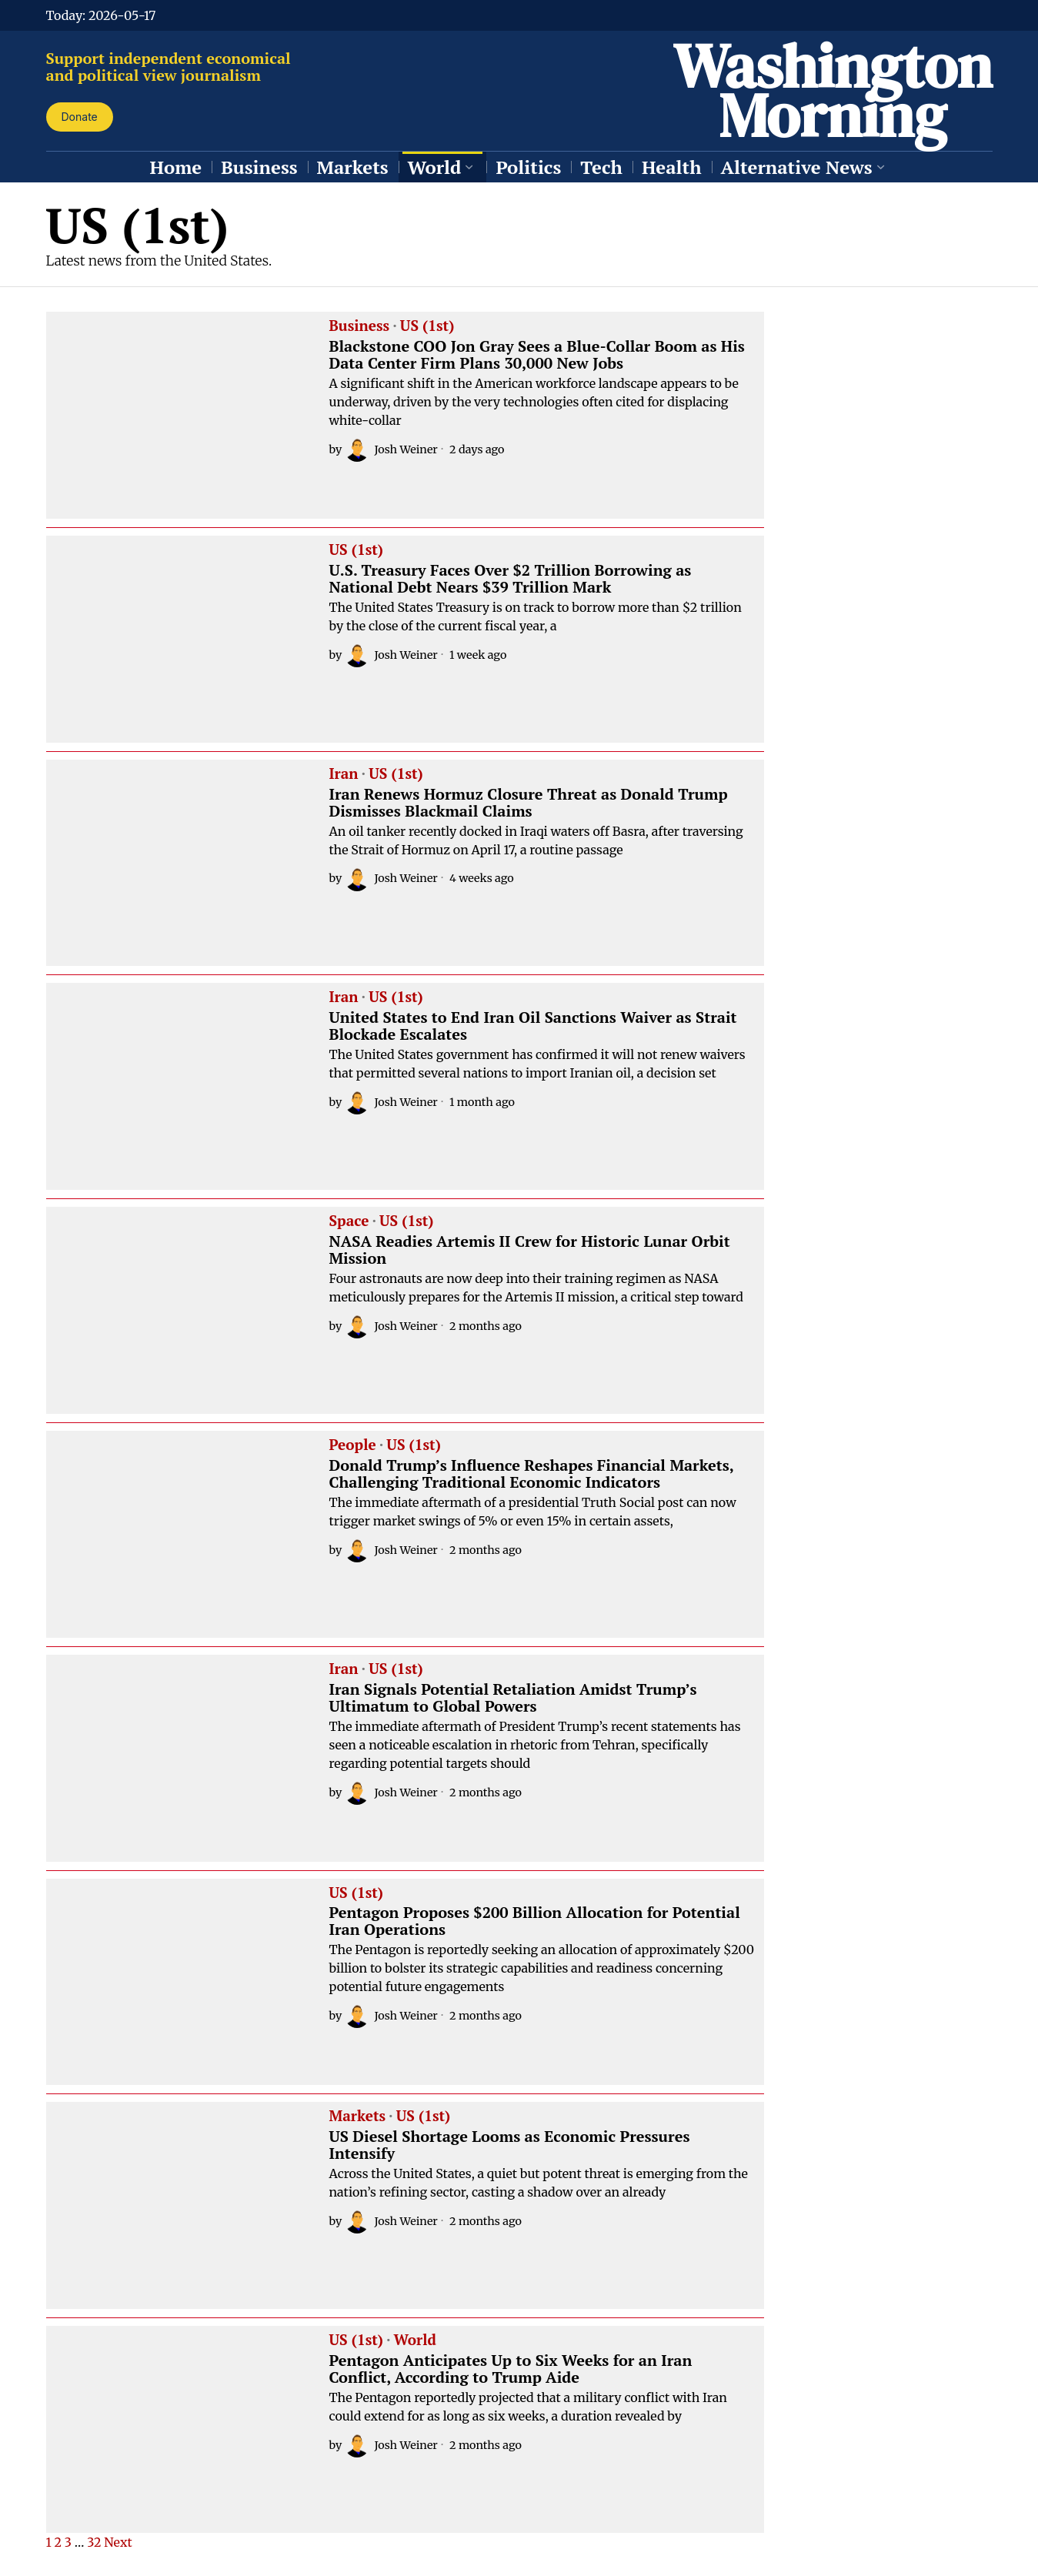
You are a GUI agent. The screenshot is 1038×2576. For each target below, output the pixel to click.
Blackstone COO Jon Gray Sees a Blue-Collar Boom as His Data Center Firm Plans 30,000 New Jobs (537, 355)
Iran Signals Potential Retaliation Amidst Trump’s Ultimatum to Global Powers (513, 1698)
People (352, 1445)
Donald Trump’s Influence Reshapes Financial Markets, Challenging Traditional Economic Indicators (531, 1474)
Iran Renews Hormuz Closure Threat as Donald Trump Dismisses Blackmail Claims (528, 803)
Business (359, 326)
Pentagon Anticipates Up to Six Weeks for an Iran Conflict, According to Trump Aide (511, 2369)
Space (349, 1221)
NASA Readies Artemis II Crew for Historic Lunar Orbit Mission (529, 1250)
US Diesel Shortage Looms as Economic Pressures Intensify (509, 2145)
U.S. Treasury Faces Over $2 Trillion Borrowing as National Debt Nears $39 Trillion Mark (510, 579)
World (415, 2340)
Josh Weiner (391, 449)
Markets (357, 2116)
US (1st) (427, 326)
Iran (344, 774)
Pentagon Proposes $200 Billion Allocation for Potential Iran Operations (534, 1921)
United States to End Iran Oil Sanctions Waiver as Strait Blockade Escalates (533, 1026)
